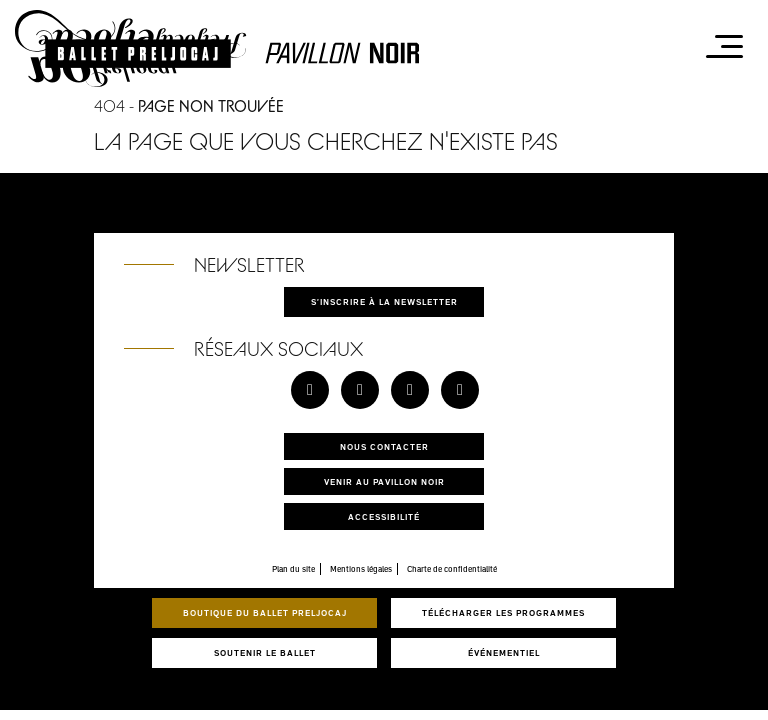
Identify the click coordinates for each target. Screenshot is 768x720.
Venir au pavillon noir (384, 481)
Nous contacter (384, 446)
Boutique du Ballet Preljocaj (265, 612)
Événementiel (504, 652)
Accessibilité (384, 516)
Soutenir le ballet (265, 652)
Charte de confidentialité (452, 569)
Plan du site (293, 569)
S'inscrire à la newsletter (384, 301)
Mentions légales (361, 569)
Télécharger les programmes (503, 612)
